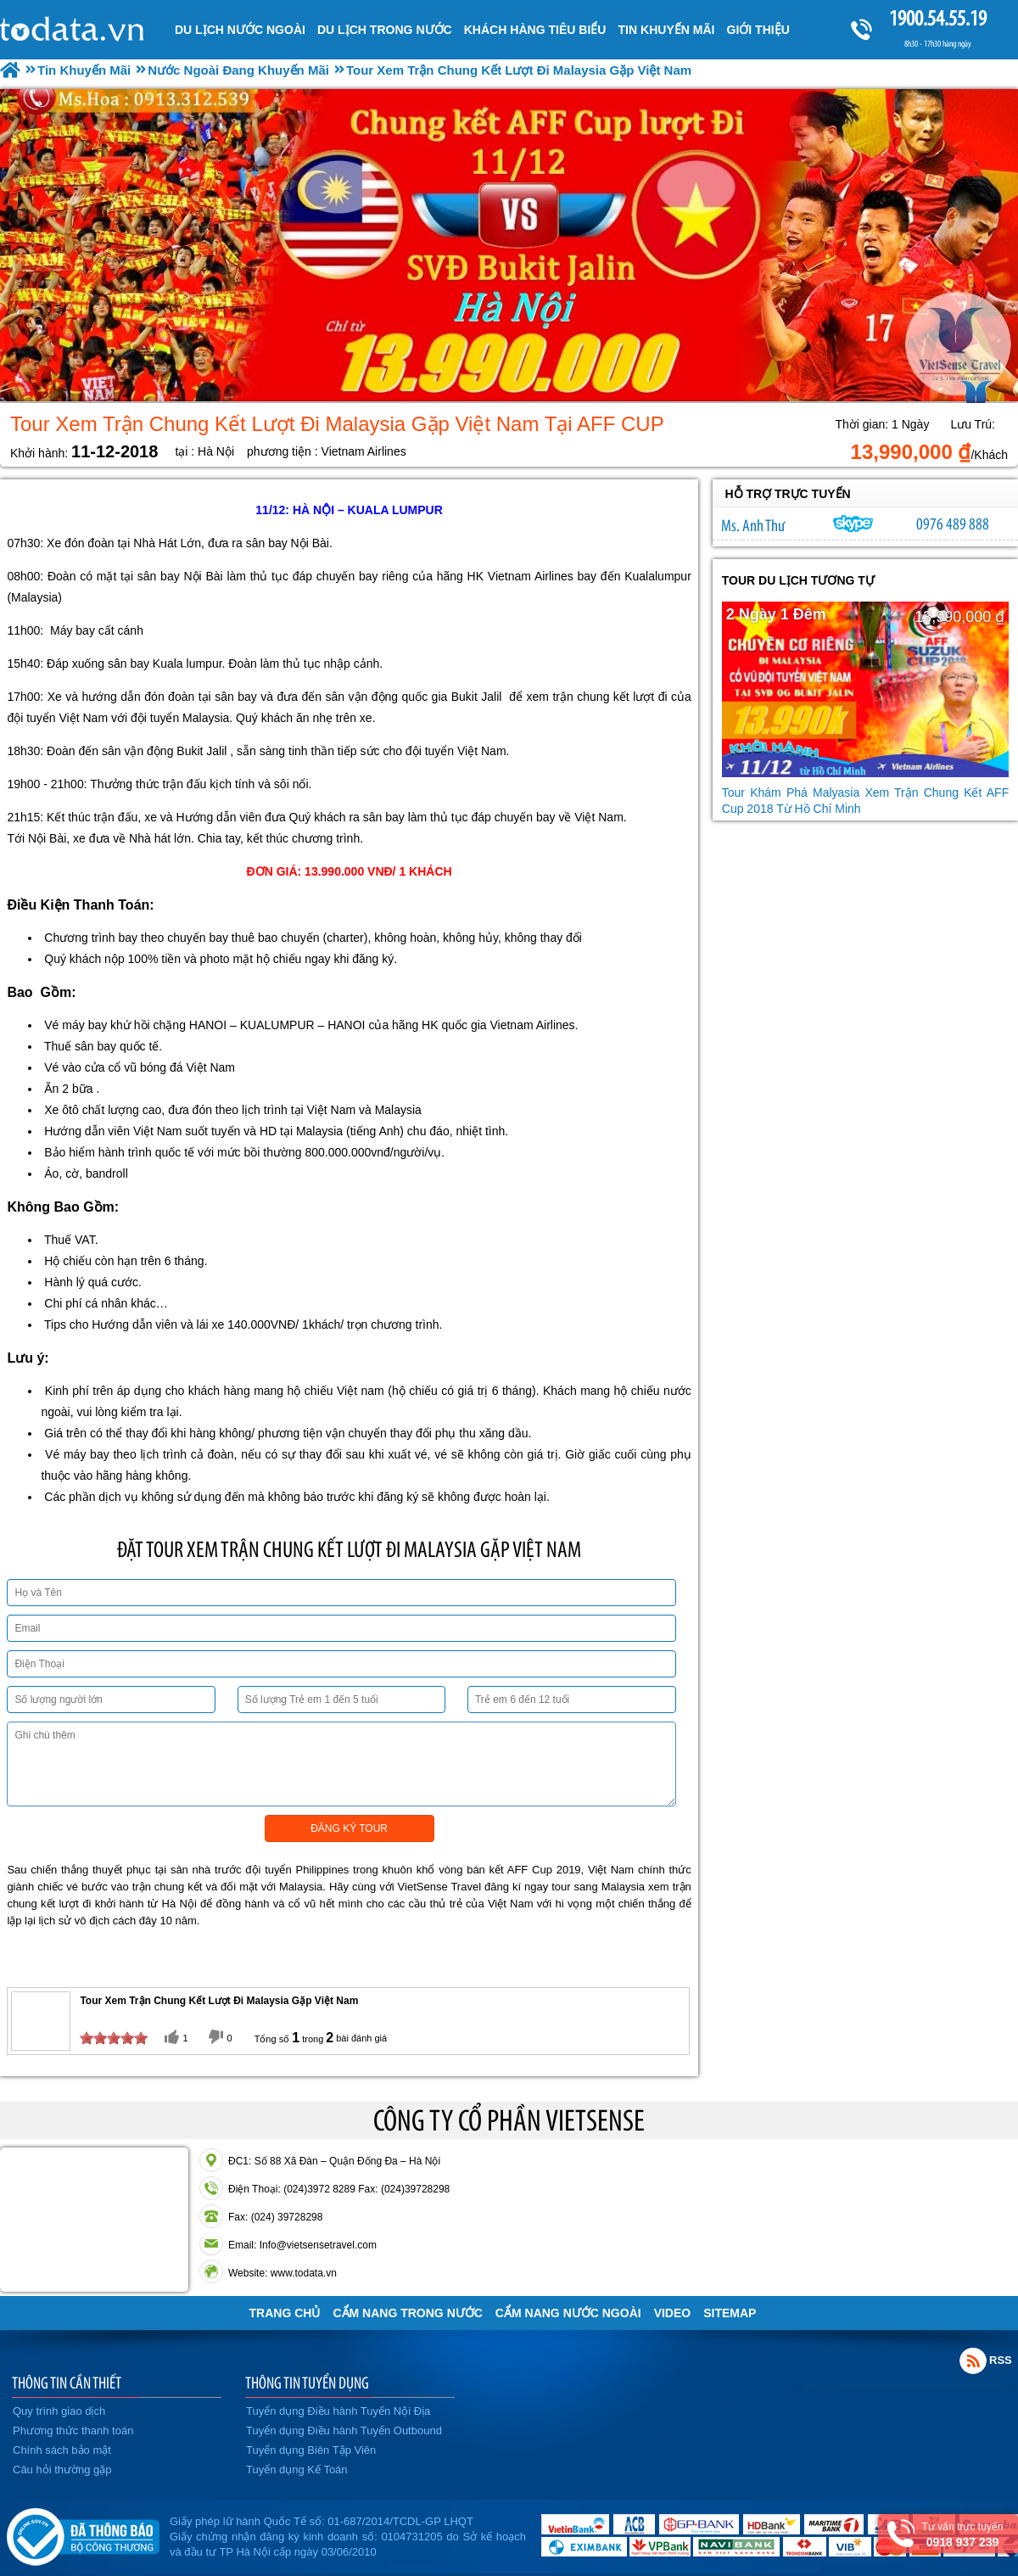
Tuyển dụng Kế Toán (297, 2469)
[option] (509, 246)
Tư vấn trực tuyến (962, 2535)
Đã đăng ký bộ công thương (82, 2534)
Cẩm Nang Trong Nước (407, 2313)
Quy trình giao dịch (59, 2411)
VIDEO (672, 2313)
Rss (973, 2360)
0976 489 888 (952, 523)
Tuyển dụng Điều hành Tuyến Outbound (344, 2430)
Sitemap (729, 2313)
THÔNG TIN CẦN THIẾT (66, 2382)
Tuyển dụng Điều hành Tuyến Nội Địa (338, 2411)
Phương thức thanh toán (73, 2430)
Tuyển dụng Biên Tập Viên (311, 2450)
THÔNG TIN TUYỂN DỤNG (307, 2382)
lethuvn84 (853, 523)
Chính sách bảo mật (62, 2450)
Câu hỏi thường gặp (62, 2469)
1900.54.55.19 (937, 18)
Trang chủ (285, 2313)
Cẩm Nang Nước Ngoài (568, 2313)
